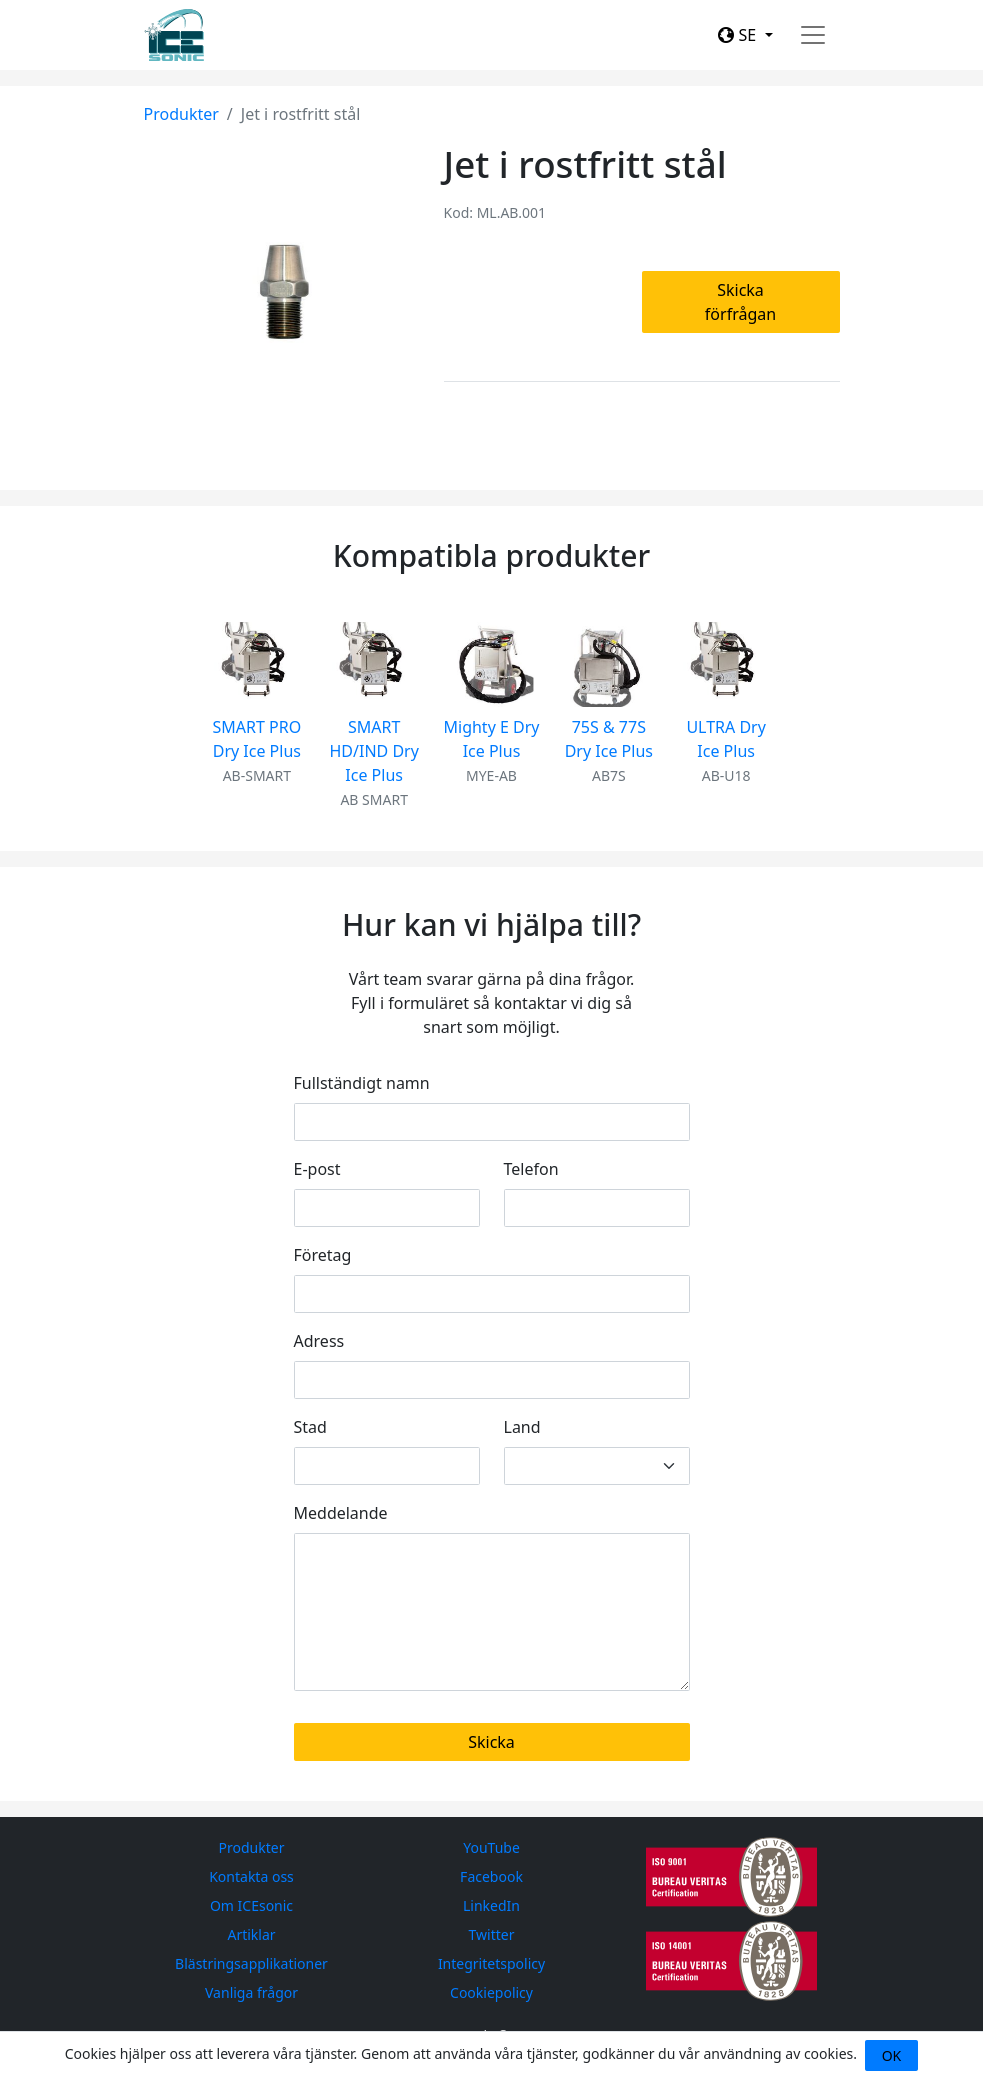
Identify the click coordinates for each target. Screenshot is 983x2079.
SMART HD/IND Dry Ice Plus (373, 751)
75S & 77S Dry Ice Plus (609, 739)
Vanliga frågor (251, 1992)
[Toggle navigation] (813, 35)
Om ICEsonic (251, 1905)
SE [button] (739, 35)
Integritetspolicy (491, 1963)
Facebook (491, 1876)
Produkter (181, 114)
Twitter (492, 1934)
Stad (310, 1427)
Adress (319, 1341)
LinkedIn (491, 1905)
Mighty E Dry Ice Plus (492, 739)
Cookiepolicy (491, 1992)
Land (522, 1427)
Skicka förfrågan (740, 302)
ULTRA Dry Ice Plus (725, 739)
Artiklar (251, 1934)
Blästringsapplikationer (251, 1963)
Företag (323, 1255)
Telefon (531, 1169)
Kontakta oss (251, 1876)
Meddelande (341, 1513)
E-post (317, 1169)
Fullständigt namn (362, 1083)
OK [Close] (892, 2055)
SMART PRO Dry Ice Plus (257, 739)
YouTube (491, 1847)
